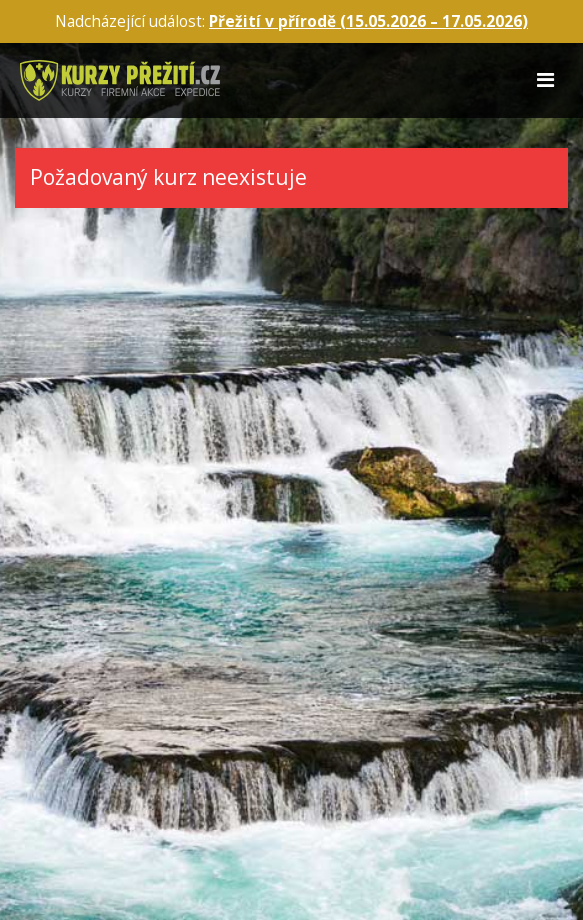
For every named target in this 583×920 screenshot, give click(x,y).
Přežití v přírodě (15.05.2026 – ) (368, 21)
